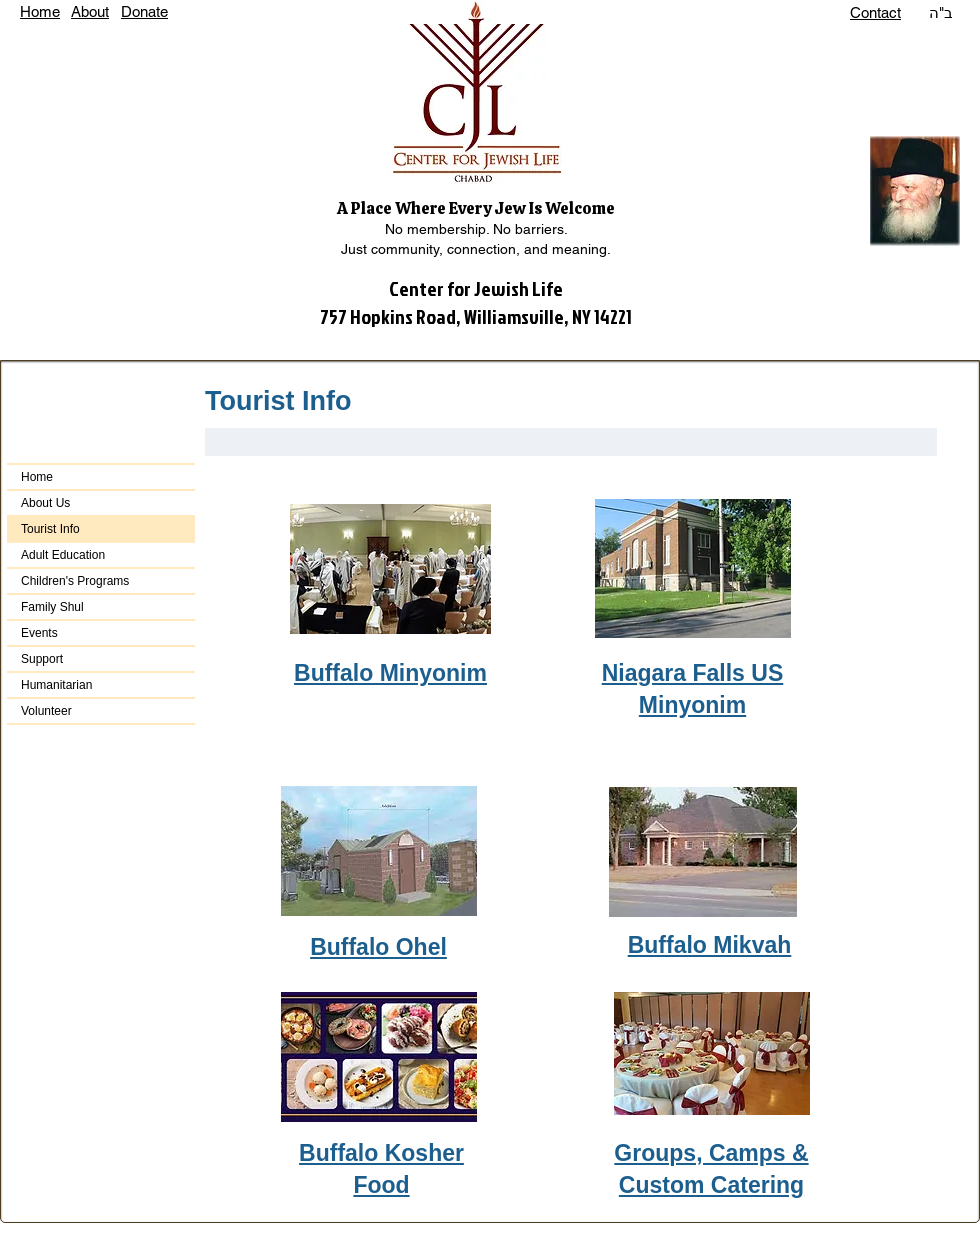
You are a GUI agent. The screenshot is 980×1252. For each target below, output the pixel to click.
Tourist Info (50, 529)
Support (42, 659)
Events (39, 633)
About (90, 11)
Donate (144, 11)
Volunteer (46, 711)
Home (40, 11)
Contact (875, 12)
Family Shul (52, 607)
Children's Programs (75, 581)
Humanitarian (56, 685)
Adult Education (63, 555)
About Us (45, 503)
